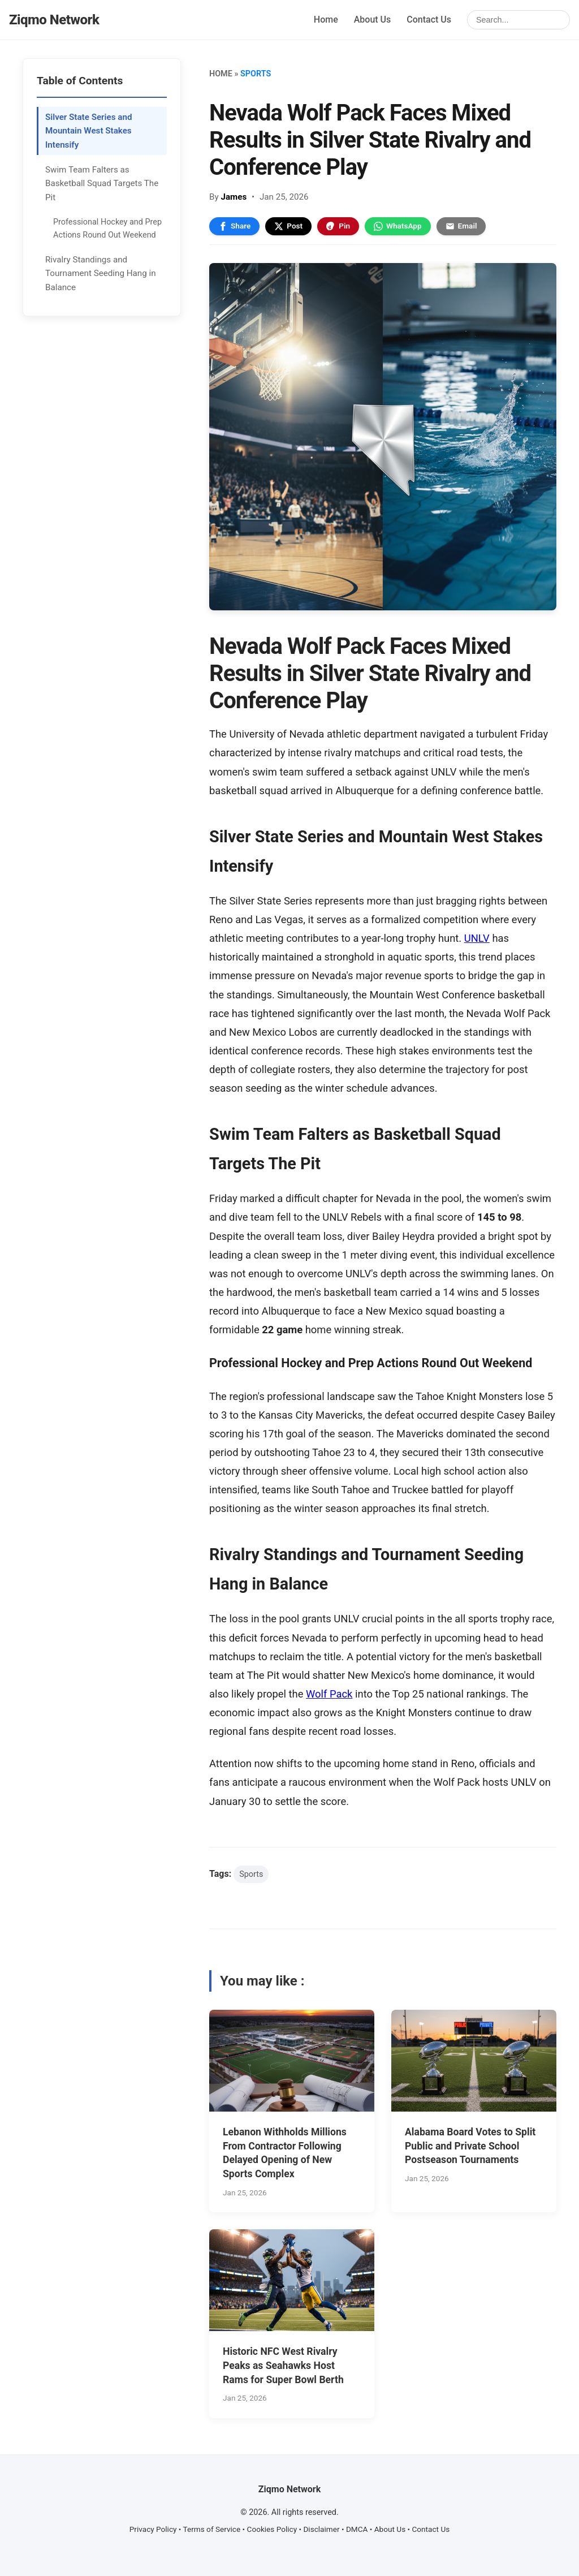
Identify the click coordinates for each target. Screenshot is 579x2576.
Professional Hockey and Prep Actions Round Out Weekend (107, 228)
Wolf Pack (329, 1694)
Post (288, 226)
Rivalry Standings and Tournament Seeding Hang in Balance (100, 273)
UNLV (477, 938)
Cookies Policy (272, 2529)
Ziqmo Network (54, 20)
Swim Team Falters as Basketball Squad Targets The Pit (101, 184)
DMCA (357, 2529)
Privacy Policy (153, 2529)
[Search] (518, 19)
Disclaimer (321, 2529)
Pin (338, 226)
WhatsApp (398, 226)
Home (326, 19)
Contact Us (429, 19)
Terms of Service (212, 2529)
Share (234, 226)
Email (461, 226)
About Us (372, 19)
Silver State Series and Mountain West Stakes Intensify (88, 131)
